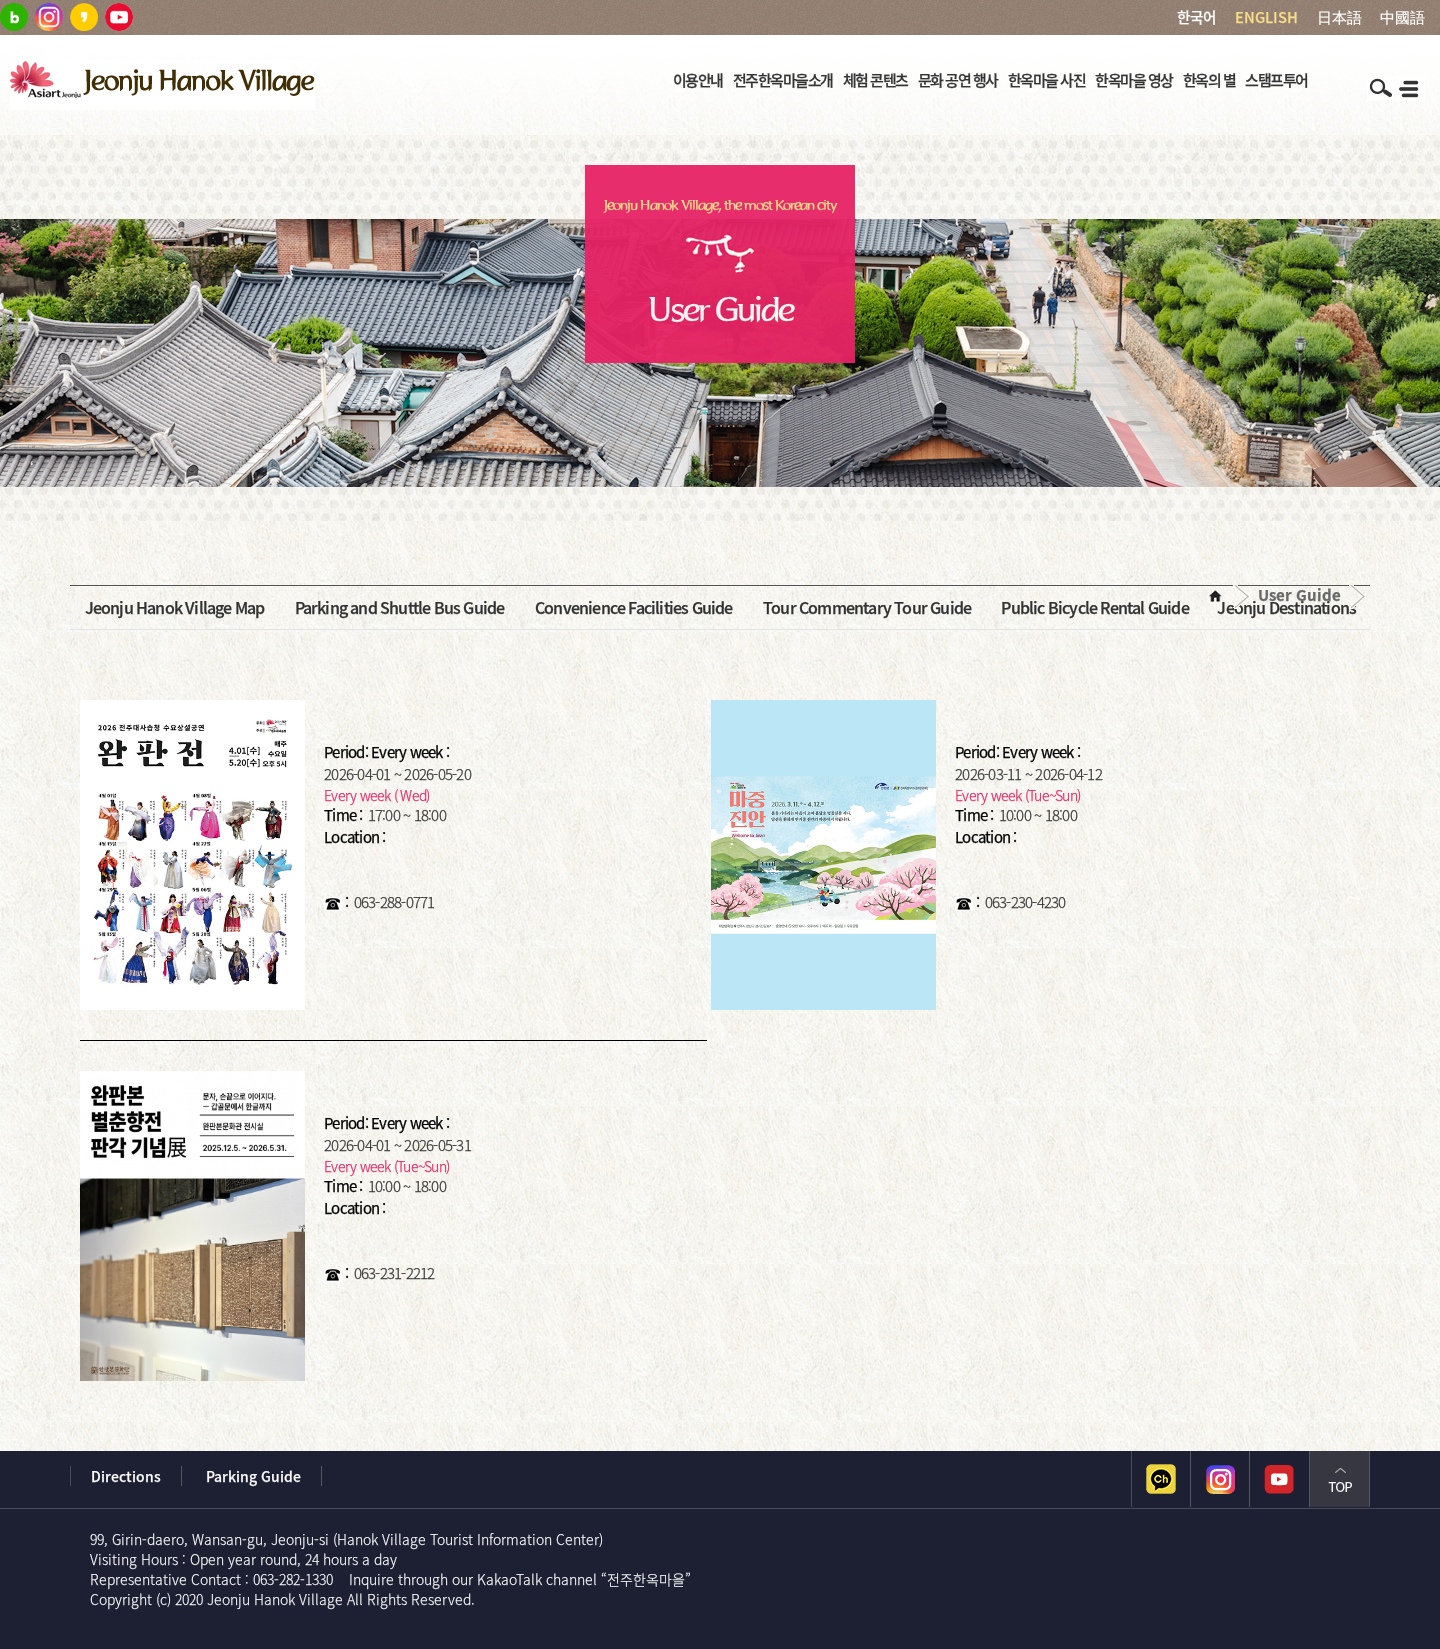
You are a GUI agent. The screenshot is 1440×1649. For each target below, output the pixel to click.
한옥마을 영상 (1134, 80)
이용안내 (698, 80)
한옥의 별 (1209, 80)
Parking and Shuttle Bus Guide (400, 607)
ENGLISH (1266, 17)
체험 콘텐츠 (875, 80)
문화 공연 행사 (958, 80)
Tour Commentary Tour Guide (867, 607)
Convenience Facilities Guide (634, 607)
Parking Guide (253, 1476)
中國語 (1402, 17)
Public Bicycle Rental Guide (1094, 607)
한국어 (1196, 17)
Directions (126, 1476)
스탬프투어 (1276, 80)
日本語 (1339, 17)
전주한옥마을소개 (783, 80)
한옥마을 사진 (1047, 80)
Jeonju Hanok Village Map (175, 607)
